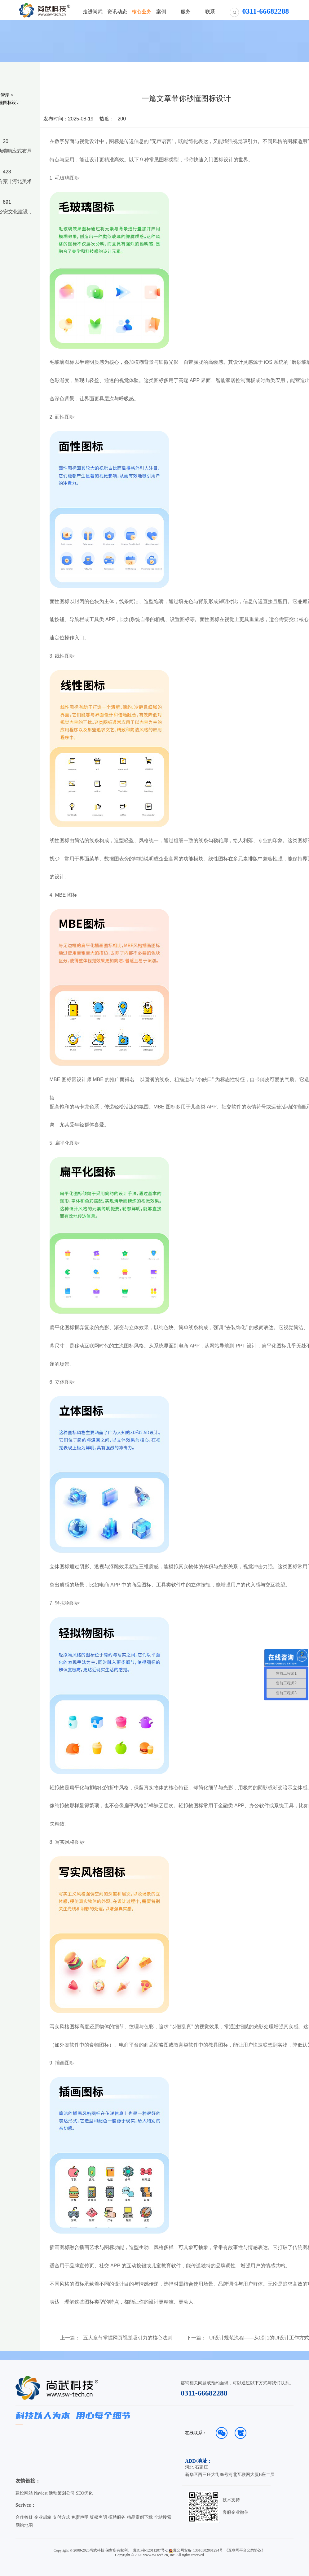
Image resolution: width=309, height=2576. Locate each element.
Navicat (41, 2493)
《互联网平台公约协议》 (244, 2550)
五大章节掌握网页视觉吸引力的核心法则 (127, 2337)
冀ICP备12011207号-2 (150, 2550)
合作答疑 (24, 2517)
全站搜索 (162, 2517)
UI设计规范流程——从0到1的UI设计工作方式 (259, 2337)
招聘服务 (117, 2517)
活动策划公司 (62, 2493)
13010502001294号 (208, 2550)
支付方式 (61, 2517)
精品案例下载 (140, 2517)
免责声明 (80, 2517)
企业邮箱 (42, 2517)
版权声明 (98, 2517)
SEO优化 (84, 2493)
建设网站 (24, 2493)
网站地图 (24, 2525)
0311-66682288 (204, 2393)
